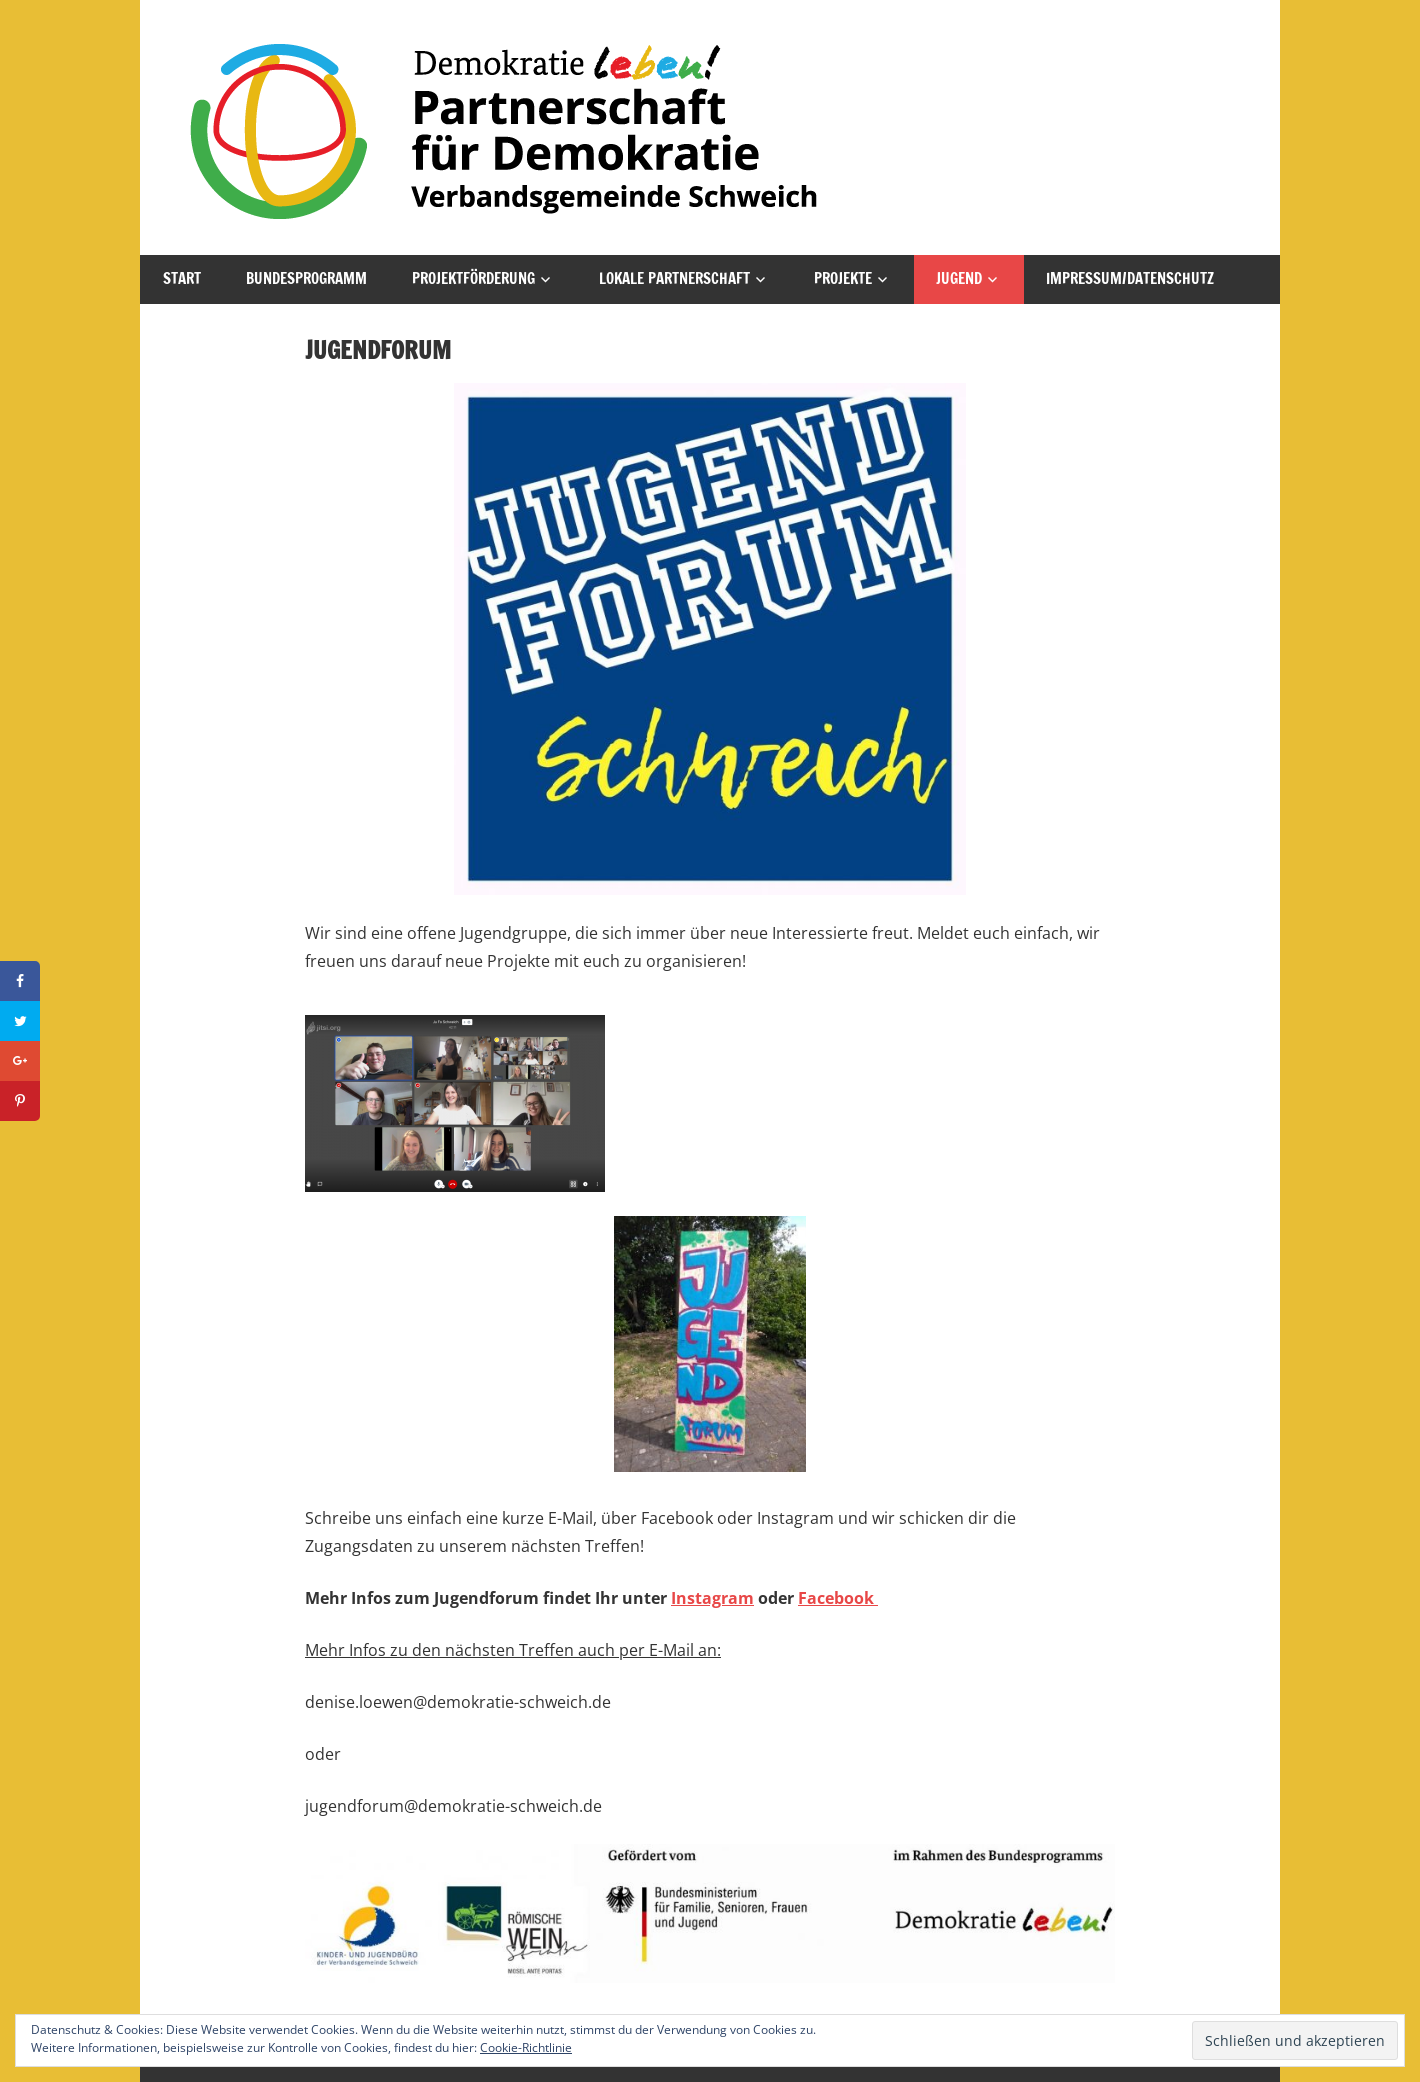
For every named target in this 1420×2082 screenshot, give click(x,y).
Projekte (843, 278)
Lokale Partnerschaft (674, 278)
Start (182, 278)
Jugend (959, 278)
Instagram (712, 1598)
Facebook (838, 1598)
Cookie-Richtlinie (526, 2047)
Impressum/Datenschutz (1130, 278)
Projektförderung (473, 278)
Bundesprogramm (306, 278)
